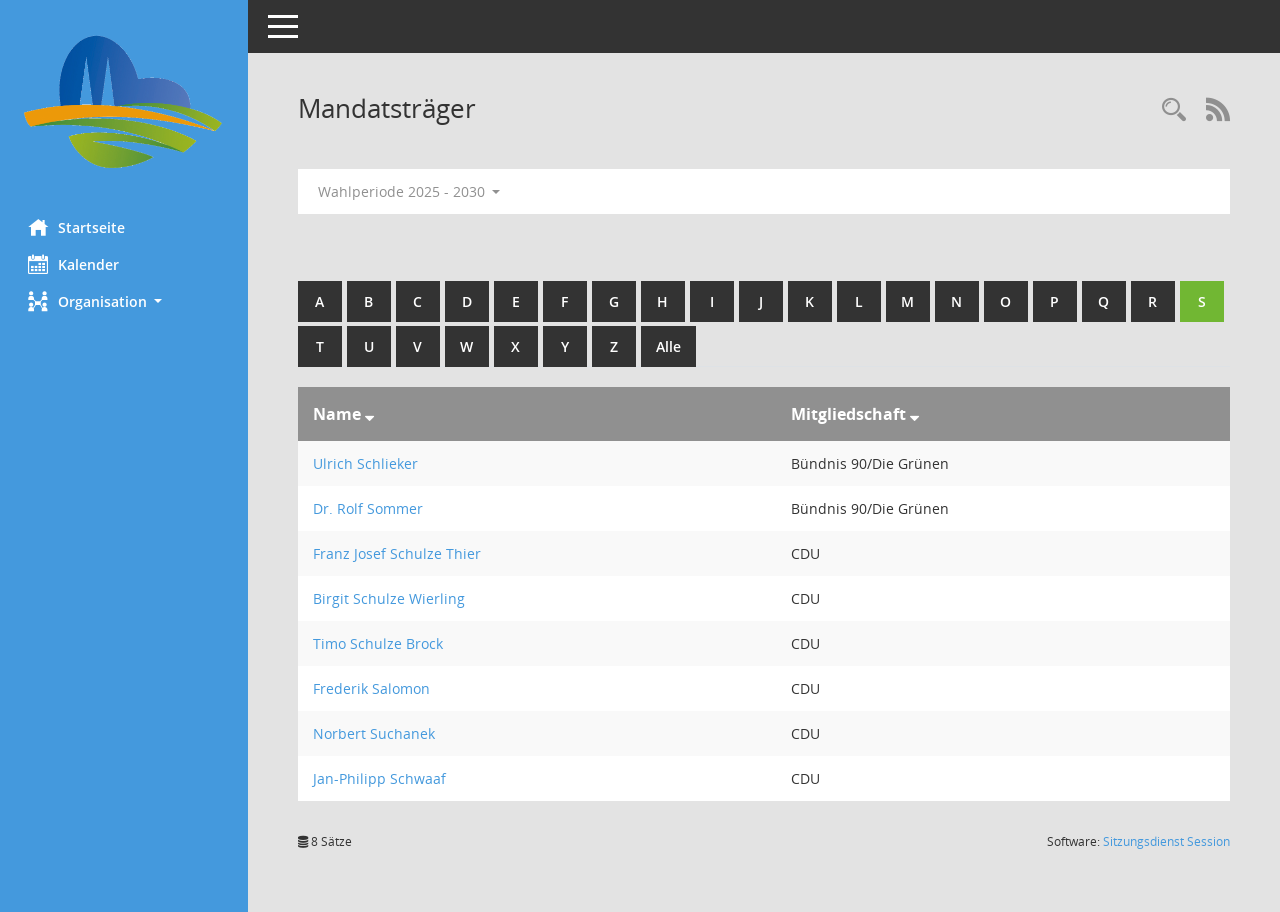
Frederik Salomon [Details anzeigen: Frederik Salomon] (373, 688)
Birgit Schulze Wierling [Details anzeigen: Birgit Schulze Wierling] (391, 598)
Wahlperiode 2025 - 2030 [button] (411, 191)
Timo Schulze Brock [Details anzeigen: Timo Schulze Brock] (380, 643)
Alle (719, 346)
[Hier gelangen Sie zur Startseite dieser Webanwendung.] (125, 102)
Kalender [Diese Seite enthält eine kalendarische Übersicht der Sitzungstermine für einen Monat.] (75, 264)
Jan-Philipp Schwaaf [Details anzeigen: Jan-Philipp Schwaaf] (381, 778)
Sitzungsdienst (1166, 841)
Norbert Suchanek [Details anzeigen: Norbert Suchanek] (376, 733)
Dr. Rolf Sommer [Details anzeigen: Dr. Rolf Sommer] (370, 508)
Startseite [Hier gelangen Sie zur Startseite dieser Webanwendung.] (78, 227)
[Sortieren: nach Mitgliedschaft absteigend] (915, 414)
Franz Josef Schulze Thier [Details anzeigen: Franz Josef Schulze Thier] (399, 553)
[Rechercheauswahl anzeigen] (1174, 110)
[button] (125, 301)
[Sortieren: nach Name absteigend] (371, 414)
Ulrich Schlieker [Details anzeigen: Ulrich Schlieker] (367, 463)
